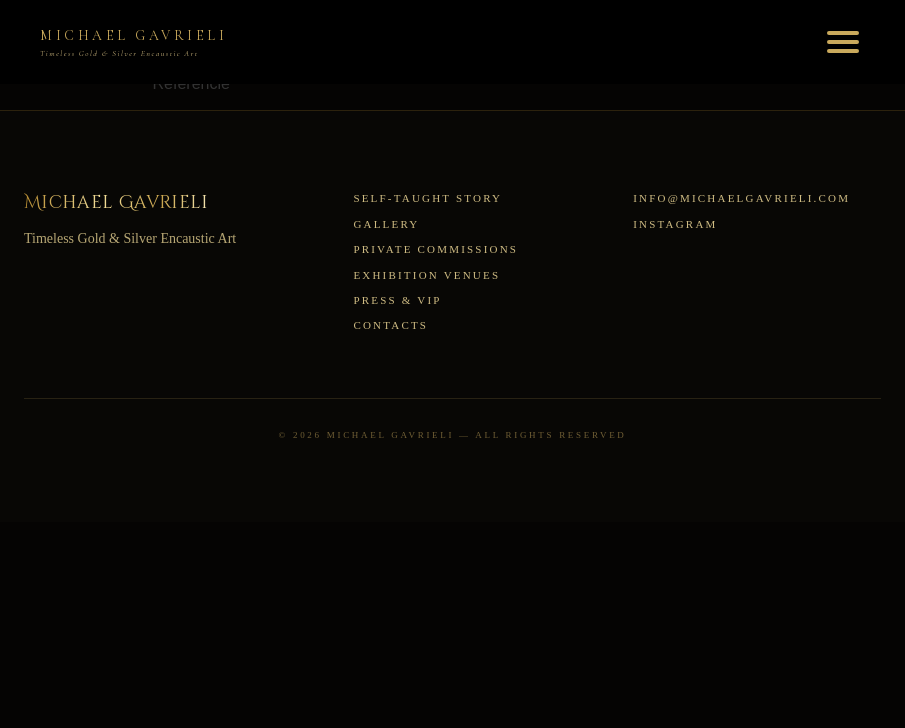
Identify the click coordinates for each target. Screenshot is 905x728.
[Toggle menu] (843, 42)
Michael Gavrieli (116, 203)
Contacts (390, 325)
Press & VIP (397, 300)
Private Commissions (435, 249)
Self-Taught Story (427, 198)
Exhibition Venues (426, 275)
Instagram (675, 224)
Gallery (386, 224)
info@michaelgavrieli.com (741, 198)
